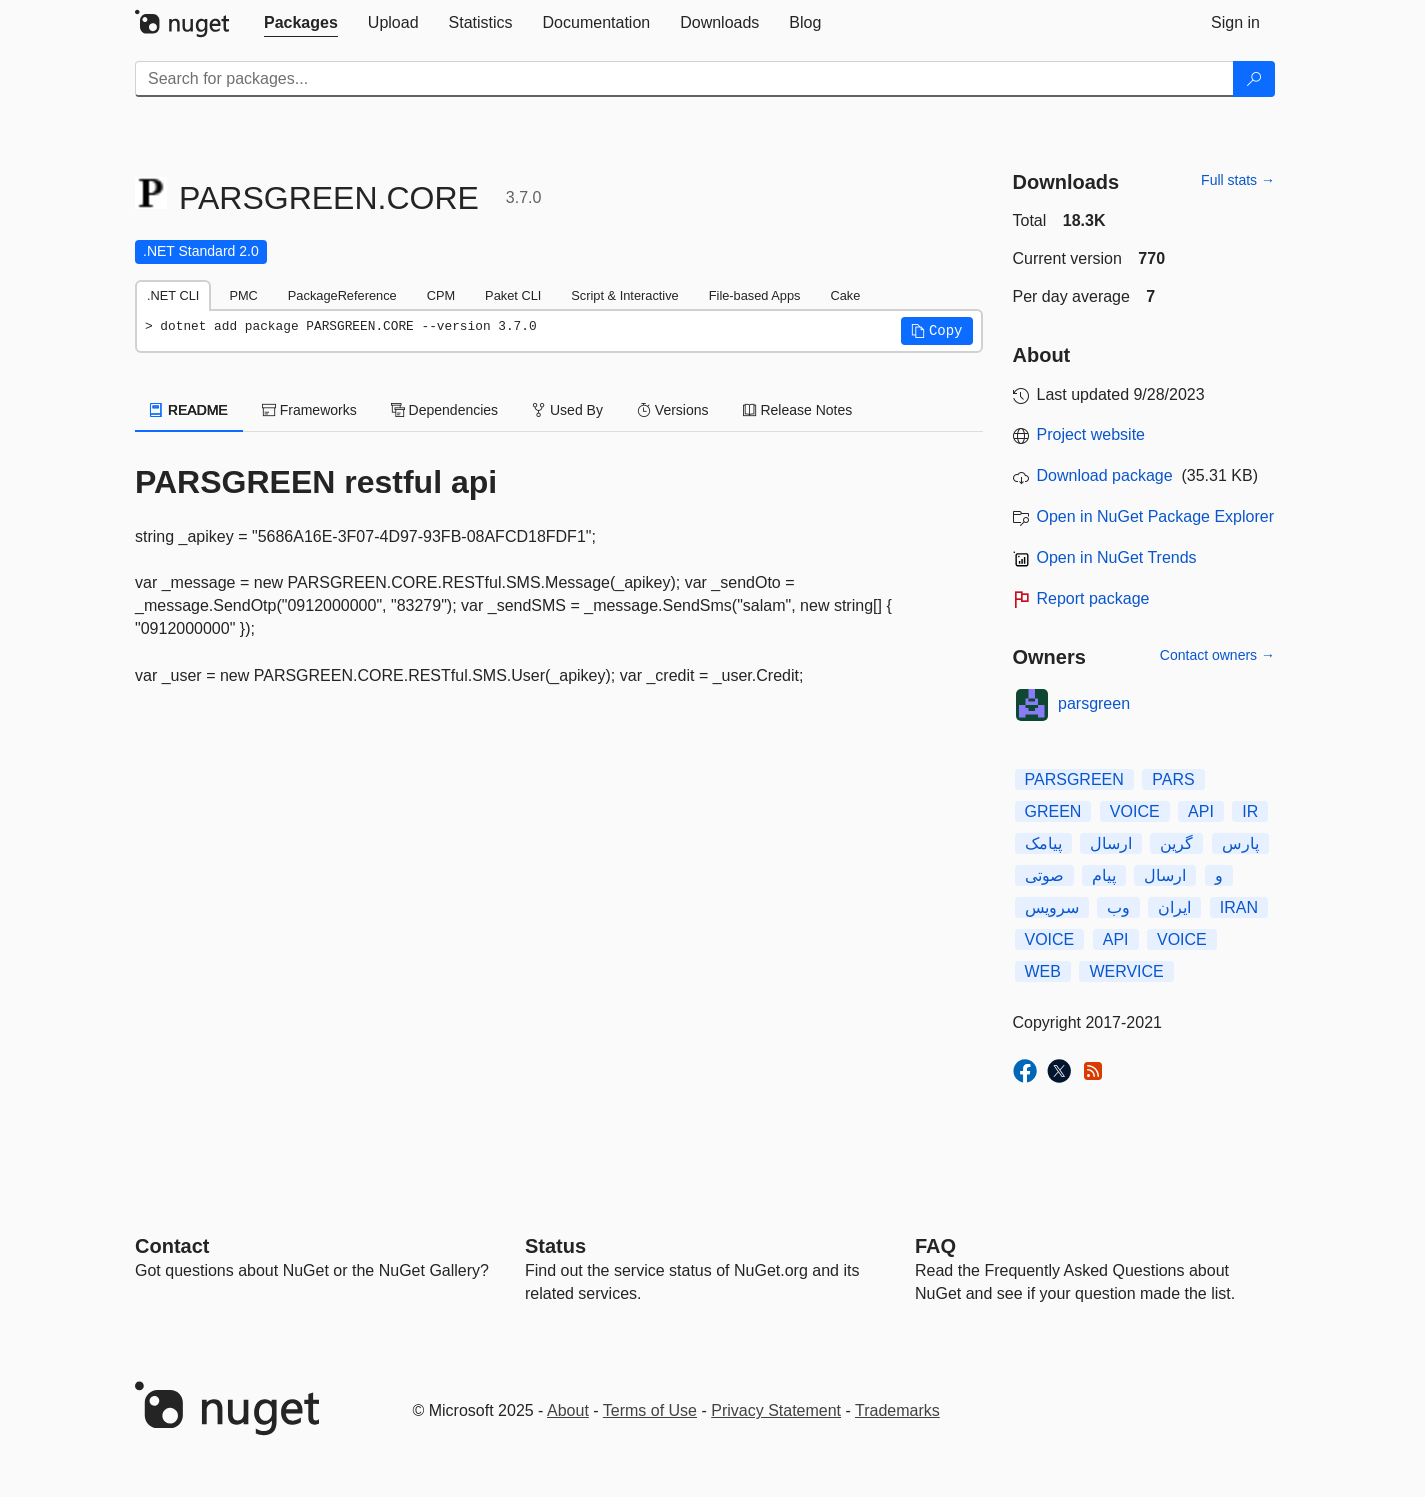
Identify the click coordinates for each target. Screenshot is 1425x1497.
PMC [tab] (243, 295)
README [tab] (189, 410)
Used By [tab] (567, 410)
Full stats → (1238, 180)
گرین (1176, 843)
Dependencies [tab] (444, 410)
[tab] (301, 23)
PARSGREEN (1074, 779)
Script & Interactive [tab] (624, 295)
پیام (1104, 875)
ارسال (1111, 843)
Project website (1091, 434)
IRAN (1239, 907)
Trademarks (897, 1410)
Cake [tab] (845, 295)
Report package (1093, 598)
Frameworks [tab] (309, 410)
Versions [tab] (673, 410)
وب (1118, 907)
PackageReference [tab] (342, 295)
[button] (937, 331)
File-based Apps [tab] (755, 295)
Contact (172, 1246)
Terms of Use (650, 1410)
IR (1250, 811)
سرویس (1052, 907)
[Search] (1254, 79)
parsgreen (1094, 703)
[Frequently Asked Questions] (935, 1246)
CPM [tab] (441, 295)
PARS (1173, 779)
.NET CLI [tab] (173, 295)
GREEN (1053, 811)
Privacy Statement (776, 1410)
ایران (1174, 907)
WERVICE (1126, 971)
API (1201, 811)
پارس (1240, 843)
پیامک (1043, 843)
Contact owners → (1217, 655)
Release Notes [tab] (798, 410)
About (568, 1410)
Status (555, 1246)
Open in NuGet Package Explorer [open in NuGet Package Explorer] (1155, 516)
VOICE (1135, 811)
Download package (1105, 475)
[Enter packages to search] (684, 79)
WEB (1043, 971)
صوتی (1044, 875)
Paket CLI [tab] (513, 295)
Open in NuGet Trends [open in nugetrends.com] (1117, 557)
